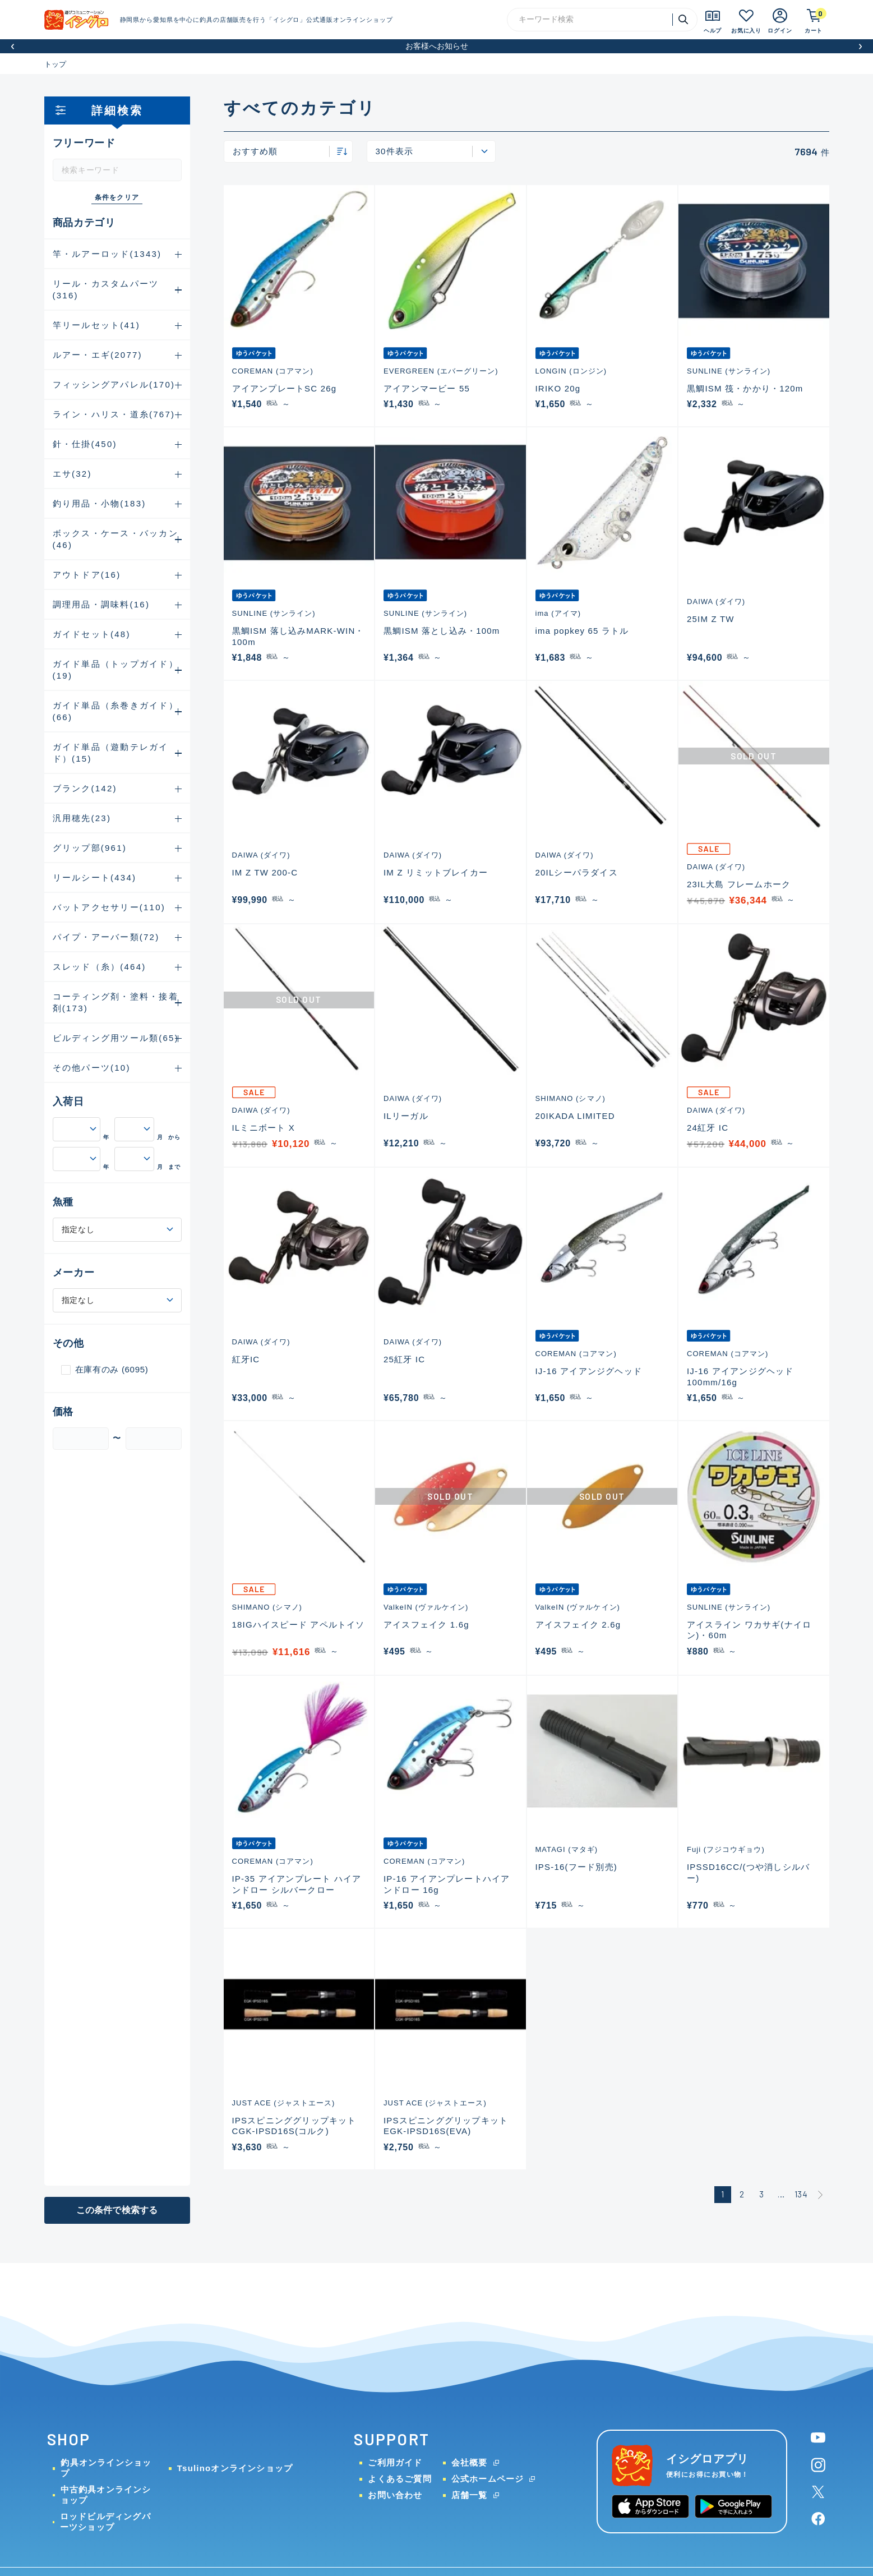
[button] (13, 46)
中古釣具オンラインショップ (106, 2495)
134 (801, 2194)
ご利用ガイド (395, 2462)
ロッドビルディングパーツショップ (105, 2522)
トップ (55, 64)
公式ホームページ (487, 2478)
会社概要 (469, 2462)
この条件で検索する (117, 2210)
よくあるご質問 (399, 2478)
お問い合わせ (395, 2495)
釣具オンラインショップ (106, 2468)
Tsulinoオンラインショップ (235, 2468)
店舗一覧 (469, 2495)
